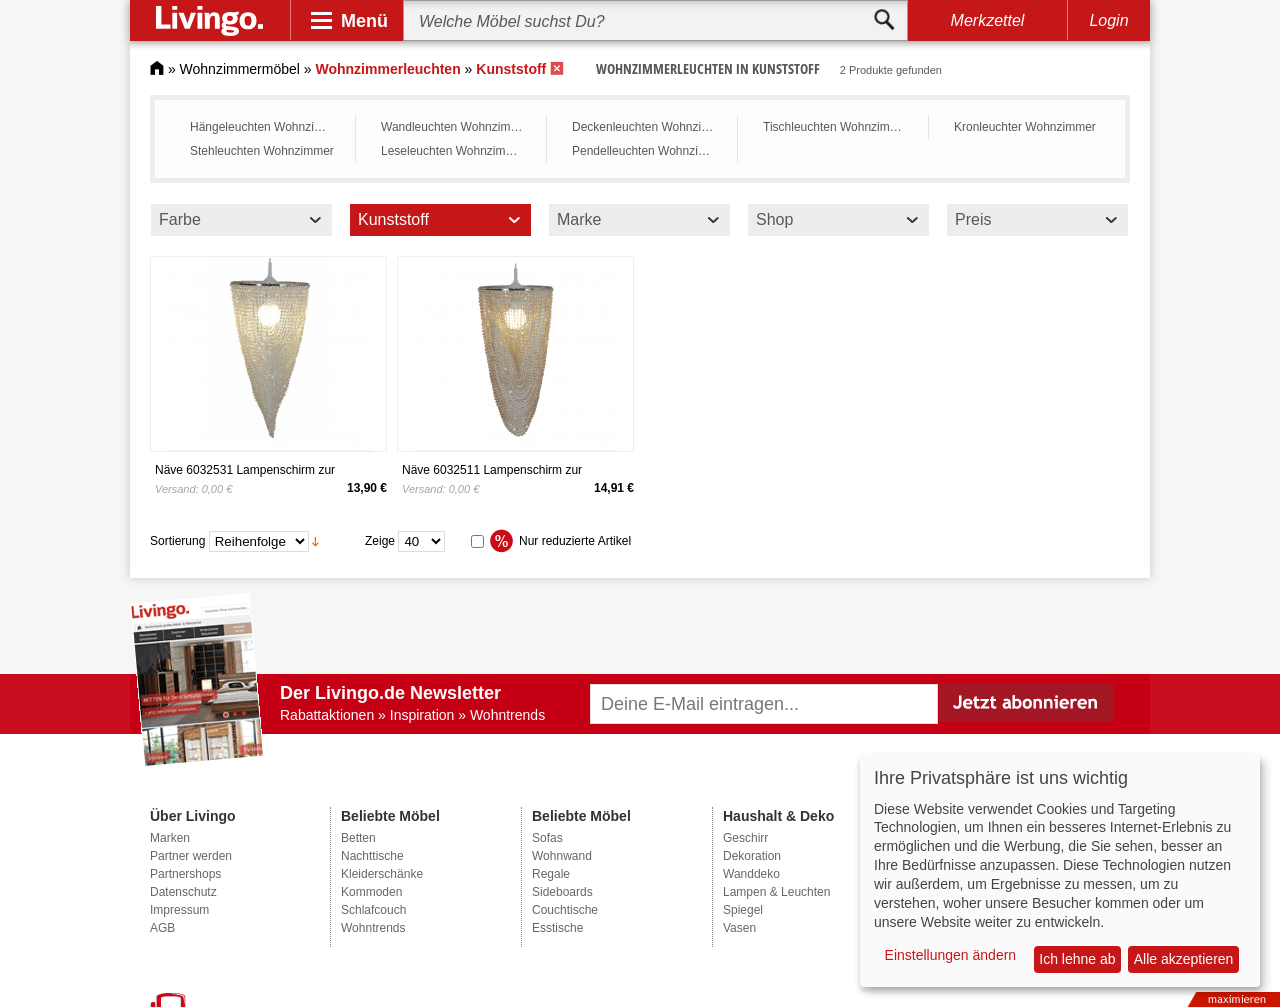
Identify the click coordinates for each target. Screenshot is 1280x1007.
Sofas (547, 838)
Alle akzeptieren (1184, 959)
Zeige (380, 541)
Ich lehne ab (1077, 959)
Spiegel (743, 910)
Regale (551, 874)
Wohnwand (562, 856)
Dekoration (752, 856)
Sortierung (177, 541)
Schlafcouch (373, 910)
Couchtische (565, 910)
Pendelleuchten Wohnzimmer (649, 151)
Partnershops (185, 874)
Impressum (179, 910)
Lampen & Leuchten (776, 892)
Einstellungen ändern (951, 955)
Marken (170, 838)
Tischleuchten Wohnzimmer (836, 127)
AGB (162, 928)
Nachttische (372, 856)
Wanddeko (751, 874)
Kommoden (371, 892)
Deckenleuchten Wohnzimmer (649, 127)
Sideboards (562, 892)
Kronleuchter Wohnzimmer (1025, 127)
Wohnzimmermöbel (240, 69)
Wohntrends (373, 928)
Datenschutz (183, 892)
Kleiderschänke (382, 874)
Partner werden (191, 856)
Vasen (739, 928)
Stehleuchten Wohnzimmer (262, 151)
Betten (358, 838)
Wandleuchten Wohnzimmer (456, 127)
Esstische (557, 928)
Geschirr (745, 838)
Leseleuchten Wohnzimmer (453, 151)
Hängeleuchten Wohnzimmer (267, 127)
